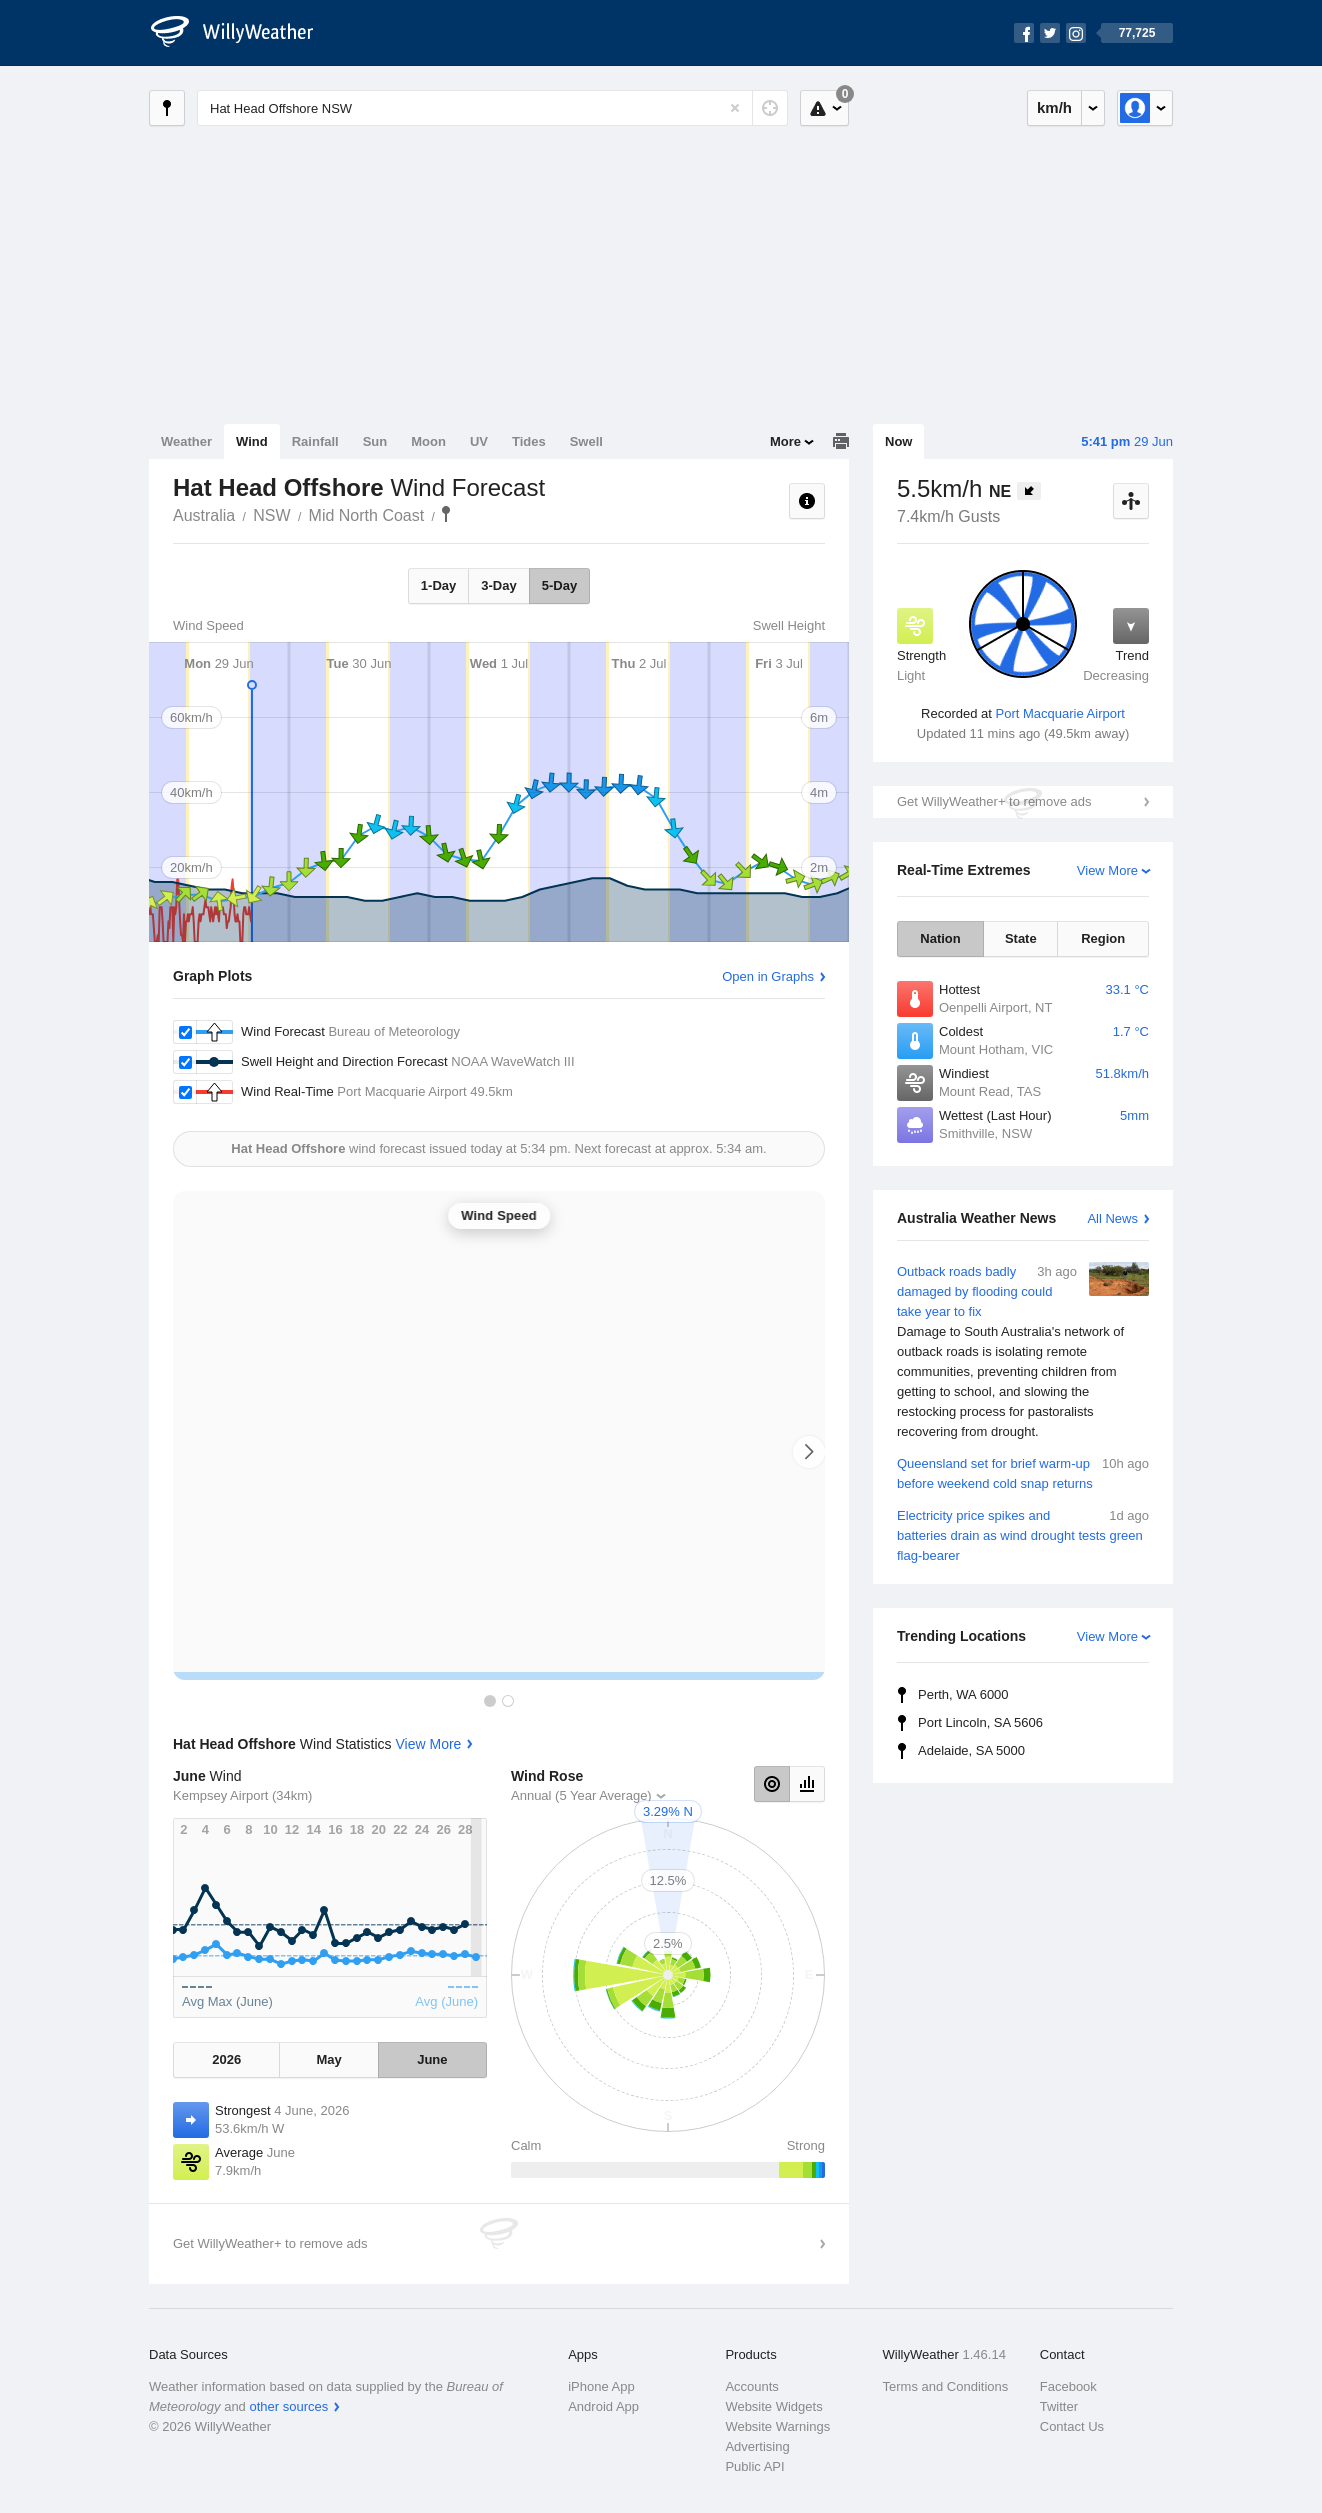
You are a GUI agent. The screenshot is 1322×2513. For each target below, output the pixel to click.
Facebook (1068, 2386)
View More (1107, 870)
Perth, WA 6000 (963, 1694)
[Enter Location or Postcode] (492, 108)
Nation (940, 938)
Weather (186, 441)
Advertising (757, 2446)
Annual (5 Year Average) (581, 1795)
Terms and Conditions (946, 2386)
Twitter (1059, 2406)
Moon (428, 441)
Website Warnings (777, 2426)
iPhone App (601, 2386)
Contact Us (1072, 2426)
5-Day (559, 585)
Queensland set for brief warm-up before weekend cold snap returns (1023, 1472)
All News (1112, 1218)
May (328, 2059)
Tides (529, 441)
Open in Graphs (768, 976)
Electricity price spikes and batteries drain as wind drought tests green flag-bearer (1023, 1534)
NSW (271, 515)
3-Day (498, 585)
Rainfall (315, 441)
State (1021, 938)
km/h (1054, 107)
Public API (754, 2466)
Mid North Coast (367, 515)
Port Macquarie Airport (1060, 713)
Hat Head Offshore (446, 514)
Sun (375, 441)
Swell (586, 441)
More (785, 441)
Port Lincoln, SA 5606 (980, 1722)
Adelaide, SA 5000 (971, 1750)
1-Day (438, 585)
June (432, 2059)
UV (479, 441)
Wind (252, 441)
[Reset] (735, 108)
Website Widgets (773, 2406)
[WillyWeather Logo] (243, 33)
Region (1103, 938)
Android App (603, 2406)
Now (898, 441)
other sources (288, 2406)
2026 (226, 2059)
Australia (204, 515)
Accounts (751, 2386)
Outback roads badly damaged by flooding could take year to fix (1023, 1352)
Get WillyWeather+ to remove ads (994, 801)
